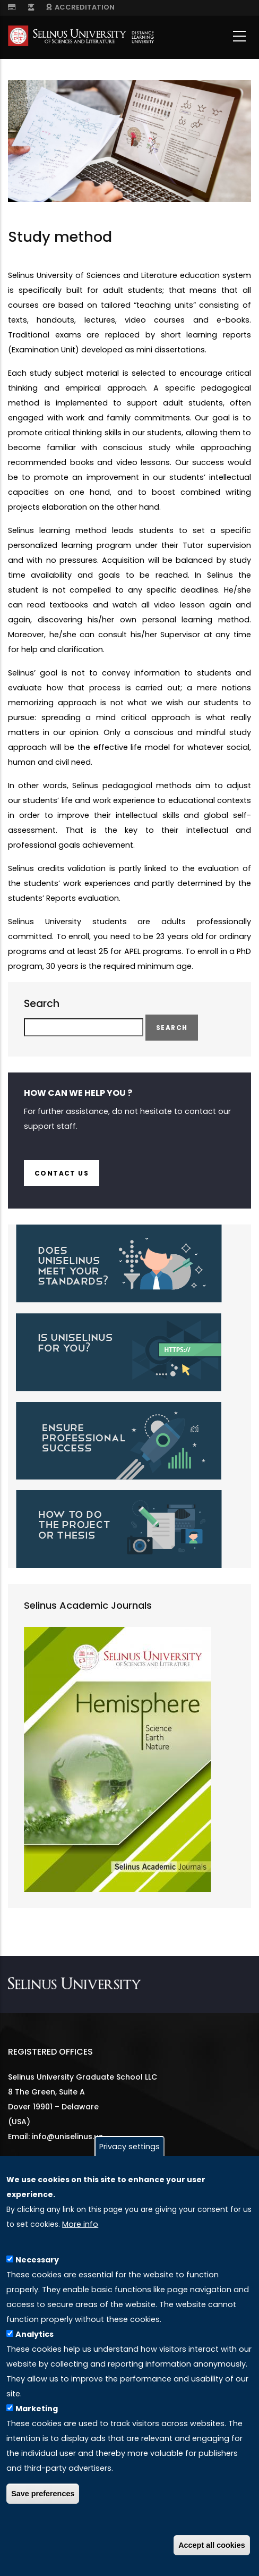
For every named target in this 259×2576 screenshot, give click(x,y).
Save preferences (42, 2493)
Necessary (37, 2259)
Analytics (34, 2334)
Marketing (36, 2408)
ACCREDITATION (80, 7)
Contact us (61, 1173)
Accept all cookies (211, 2545)
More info (80, 2224)
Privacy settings (129, 2146)
